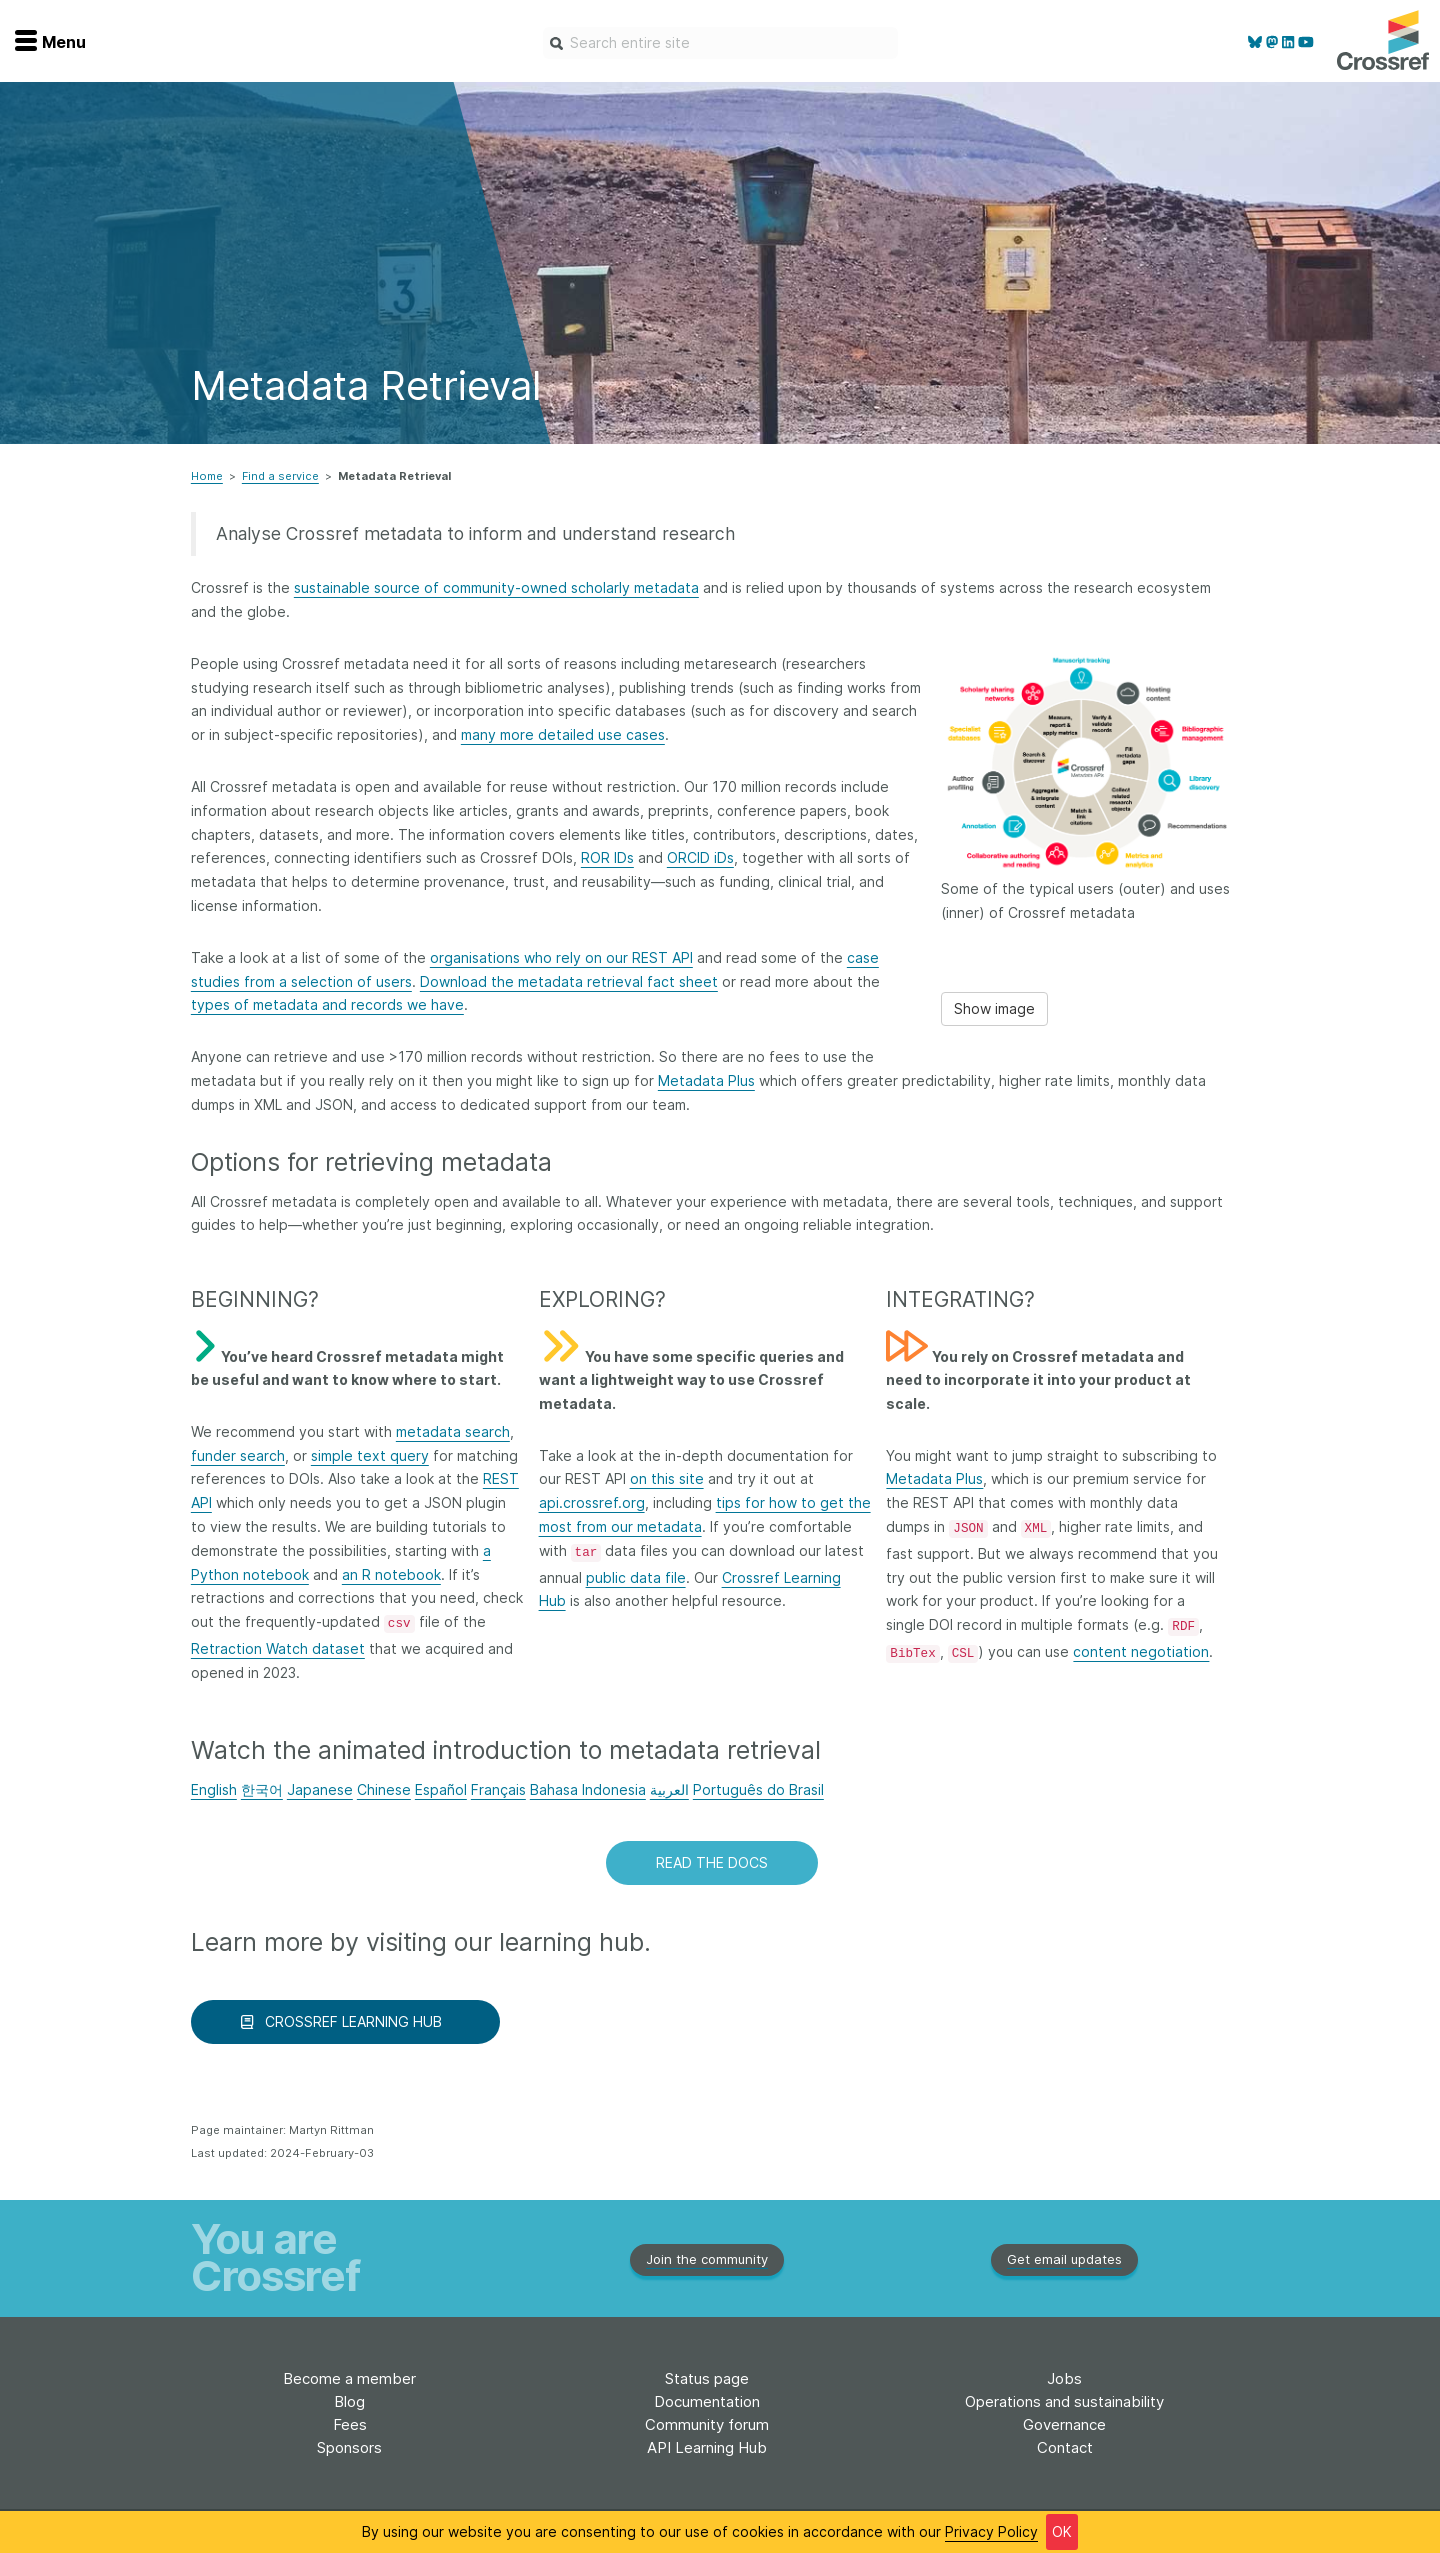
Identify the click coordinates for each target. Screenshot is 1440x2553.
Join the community (707, 2259)
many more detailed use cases (563, 734)
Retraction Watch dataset (278, 1648)
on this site (667, 1478)
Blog (349, 2401)
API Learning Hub (707, 2447)
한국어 (262, 1789)
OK (1062, 2531)
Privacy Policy (991, 2531)
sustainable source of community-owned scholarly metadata (496, 587)
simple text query (370, 1455)
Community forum (707, 2424)
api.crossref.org (592, 1502)
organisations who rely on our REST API (561, 957)
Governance (1064, 2424)
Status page (707, 2378)
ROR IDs (607, 857)
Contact (1065, 2447)
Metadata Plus (706, 1080)
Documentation (707, 2401)
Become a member (349, 2378)
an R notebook (391, 1574)
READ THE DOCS (712, 1862)
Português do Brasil (758, 1789)
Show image (994, 1008)
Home (207, 476)
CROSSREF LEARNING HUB (345, 2021)
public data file (636, 1577)
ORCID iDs (700, 857)
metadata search (453, 1431)
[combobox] (720, 43)
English (214, 1789)
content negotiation (1141, 1651)
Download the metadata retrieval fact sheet (569, 981)
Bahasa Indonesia (588, 1789)
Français (498, 1789)
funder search (238, 1455)
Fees (350, 2424)
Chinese (384, 1789)
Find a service (280, 476)
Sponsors (349, 2447)
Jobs (1064, 2378)
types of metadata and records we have (327, 1004)
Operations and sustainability (1064, 2401)
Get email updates (1064, 2259)
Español (441, 1789)
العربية (669, 1789)
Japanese (320, 1789)
